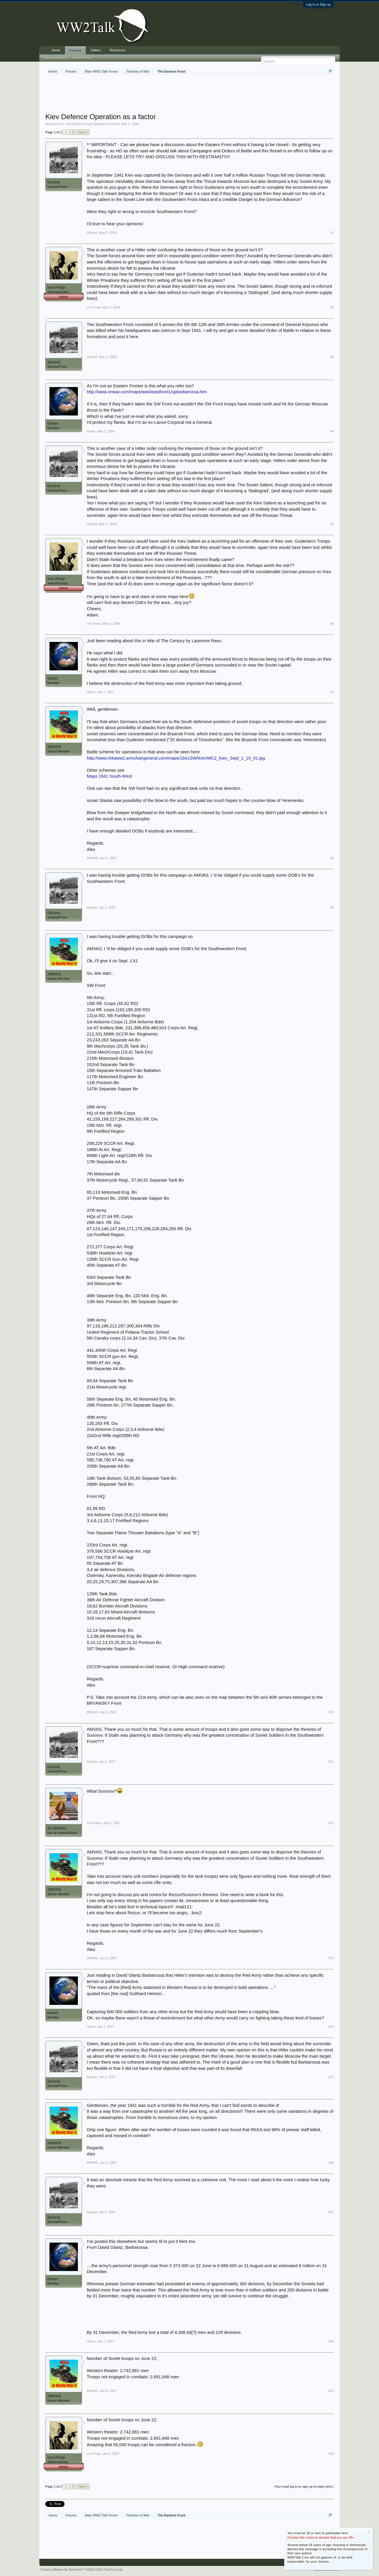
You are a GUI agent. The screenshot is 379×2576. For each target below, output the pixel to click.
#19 (331, 2391)
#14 (331, 2026)
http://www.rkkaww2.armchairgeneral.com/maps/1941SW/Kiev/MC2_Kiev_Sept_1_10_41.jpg (176, 758)
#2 (332, 307)
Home (56, 50)
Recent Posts (82, 58)
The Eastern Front (79, 124)
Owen (52, 423)
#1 (332, 232)
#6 (332, 623)
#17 (331, 2212)
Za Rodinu (56, 1828)
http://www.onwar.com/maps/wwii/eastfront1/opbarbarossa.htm (147, 391)
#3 (332, 357)
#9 (332, 907)
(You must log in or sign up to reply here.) (304, 2486)
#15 (331, 2077)
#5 (332, 524)
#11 (331, 1761)
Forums (75, 50)
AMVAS (54, 746)
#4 (332, 431)
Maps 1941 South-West (109, 776)
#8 (332, 858)
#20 (331, 2453)
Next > (83, 132)
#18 (331, 2341)
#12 (331, 1823)
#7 (332, 692)
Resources (118, 50)
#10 (331, 1712)
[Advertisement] (189, 94)
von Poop (56, 287)
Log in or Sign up (318, 4)
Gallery (96, 50)
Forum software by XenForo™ (82, 2569)
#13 (331, 1958)
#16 (331, 2162)
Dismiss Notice (369, 2531)
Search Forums (56, 58)
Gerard (114, 124)
